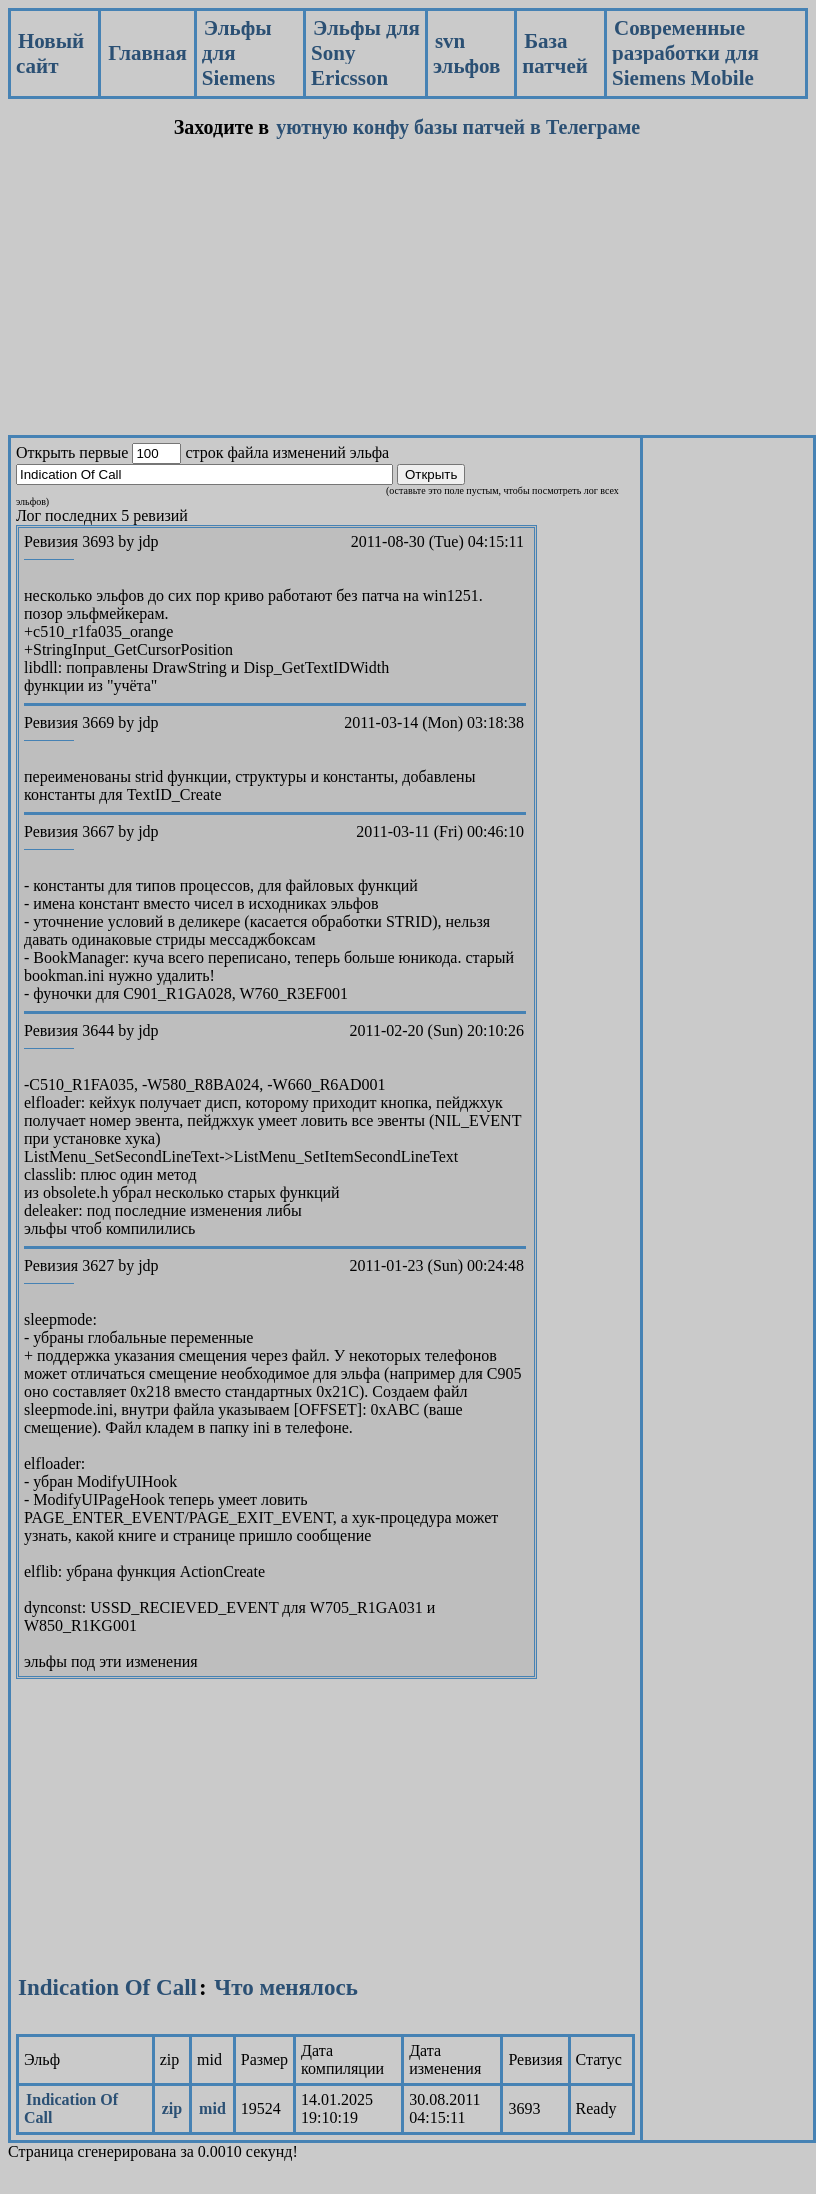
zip (172, 2108)
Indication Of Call (107, 1987)
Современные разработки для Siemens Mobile (685, 53)
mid (212, 2108)
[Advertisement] (321, 295)
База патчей (555, 53)
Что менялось (285, 1987)
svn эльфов (466, 53)
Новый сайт (50, 53)
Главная (147, 53)
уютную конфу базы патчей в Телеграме (458, 127)
